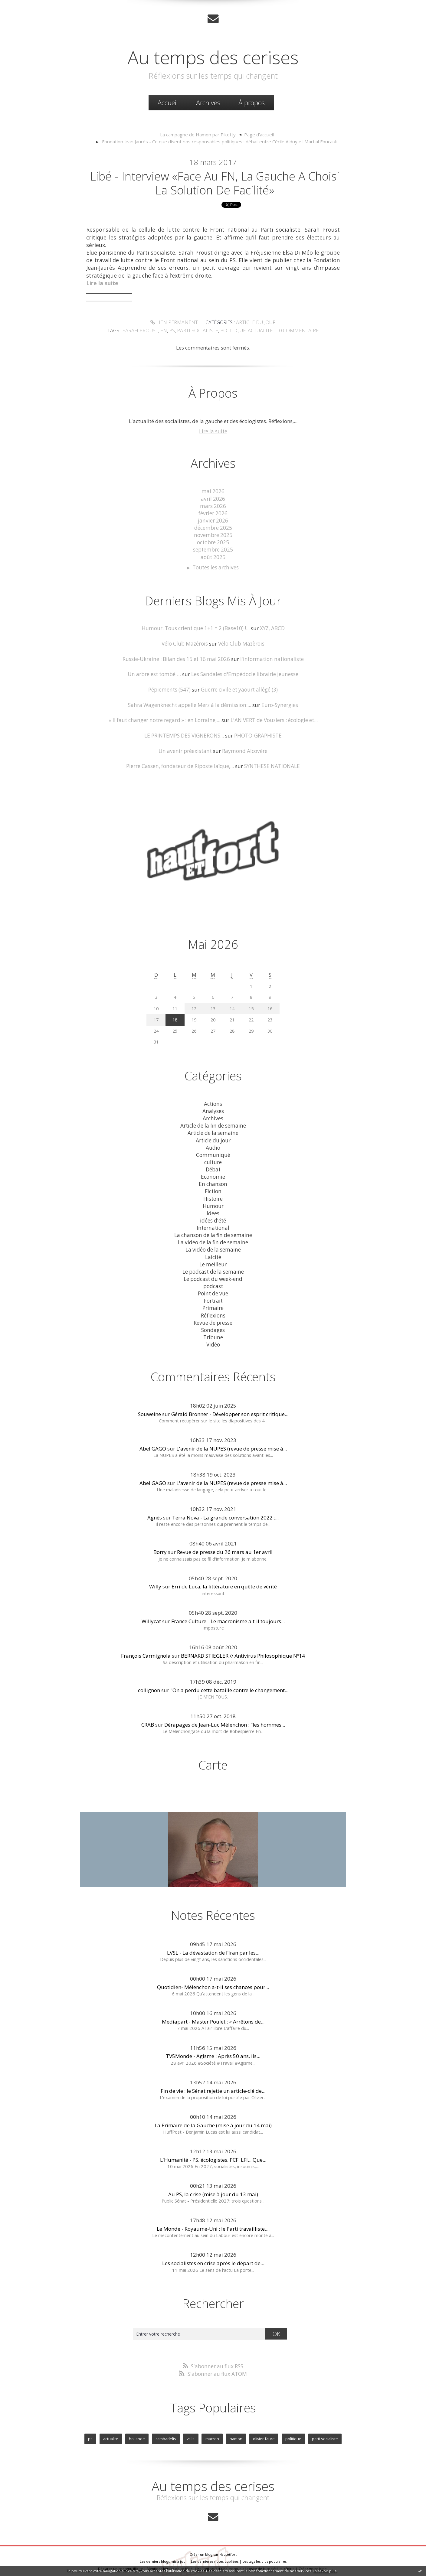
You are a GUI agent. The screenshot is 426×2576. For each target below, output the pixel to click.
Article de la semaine (213, 1130)
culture (213, 1159)
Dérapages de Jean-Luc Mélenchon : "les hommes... (224, 1719)
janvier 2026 (213, 520)
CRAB (147, 1719)
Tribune (213, 1331)
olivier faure (263, 2432)
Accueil (168, 102)
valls (191, 2432)
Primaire (213, 1303)
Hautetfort (228, 2548)
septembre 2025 (213, 549)
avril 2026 (213, 499)
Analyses (213, 1109)
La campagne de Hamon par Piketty (198, 135)
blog (322, 2562)
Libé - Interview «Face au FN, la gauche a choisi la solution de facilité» (215, 183)
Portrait (213, 1295)
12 (194, 1007)
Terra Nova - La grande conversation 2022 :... (225, 1512)
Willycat (151, 1615)
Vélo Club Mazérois (185, 643)
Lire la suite (213, 431)
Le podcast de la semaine (213, 1267)
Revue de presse (213, 1317)
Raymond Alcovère (244, 749)
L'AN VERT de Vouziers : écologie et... (273, 719)
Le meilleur (213, 1259)
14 (232, 1007)
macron (212, 2432)
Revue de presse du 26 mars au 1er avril (225, 1546)
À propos (251, 102)
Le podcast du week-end (213, 1274)
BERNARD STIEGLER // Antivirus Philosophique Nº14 (243, 1650)
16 (269, 1007)
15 (251, 1007)
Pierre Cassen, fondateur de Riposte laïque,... (180, 764)
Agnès (154, 1512)
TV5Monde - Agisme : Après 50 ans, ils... (213, 2050)
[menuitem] (168, 102)
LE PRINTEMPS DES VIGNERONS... (184, 734)
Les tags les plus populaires (264, 2555)
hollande (137, 2432)
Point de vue (213, 1288)
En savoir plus (324, 2571)
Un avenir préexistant (185, 749)
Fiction (213, 1188)
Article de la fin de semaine (213, 1123)
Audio (213, 1144)
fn (167, 331)
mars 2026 (213, 506)
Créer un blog (201, 2548)
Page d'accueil (258, 135)
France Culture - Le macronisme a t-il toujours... (228, 1615)
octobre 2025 (213, 542)
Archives (208, 102)
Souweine (149, 1408)
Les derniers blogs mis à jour (163, 2555)
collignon (149, 1684)
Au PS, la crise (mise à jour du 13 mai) (213, 2188)
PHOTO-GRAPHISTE (258, 734)
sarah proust (145, 331)
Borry (160, 1546)
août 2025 (213, 556)
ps (174, 331)
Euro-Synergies (279, 703)
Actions (213, 1101)
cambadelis (166, 2432)
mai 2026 (213, 491)
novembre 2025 (213, 535)
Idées (213, 1209)
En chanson (213, 1180)
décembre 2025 (213, 527)
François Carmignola (146, 1650)
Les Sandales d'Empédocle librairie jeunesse (244, 673)
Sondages (213, 1324)
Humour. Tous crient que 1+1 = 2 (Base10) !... (195, 627)
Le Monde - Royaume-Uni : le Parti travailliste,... (213, 2223)
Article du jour (254, 323)
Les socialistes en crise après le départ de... (213, 2257)
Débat (213, 1166)
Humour (213, 1202)
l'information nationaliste (271, 658)
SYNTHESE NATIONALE (271, 764)
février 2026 (213, 513)
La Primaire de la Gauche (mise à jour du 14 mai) (213, 2119)
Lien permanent (175, 323)
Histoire (213, 1195)
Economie (213, 1173)
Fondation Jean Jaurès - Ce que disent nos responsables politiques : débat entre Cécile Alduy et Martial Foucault (219, 141)
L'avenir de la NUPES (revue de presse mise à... (231, 1443)
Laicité (213, 1252)
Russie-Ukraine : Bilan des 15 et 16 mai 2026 (177, 658)
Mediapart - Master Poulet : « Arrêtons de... (213, 2016)
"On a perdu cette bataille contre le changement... (229, 1684)
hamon (235, 2432)
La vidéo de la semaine (213, 1245)
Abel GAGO (152, 1443)
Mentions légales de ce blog (169, 2562)
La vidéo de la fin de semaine (213, 1238)
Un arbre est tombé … (155, 673)
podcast (213, 1281)
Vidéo (213, 1339)
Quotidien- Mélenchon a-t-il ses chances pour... (213, 1981)
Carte (213, 1759)
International (213, 1224)
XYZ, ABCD (272, 627)
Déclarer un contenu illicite (120, 2562)
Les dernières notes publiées (214, 2555)
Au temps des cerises (213, 57)
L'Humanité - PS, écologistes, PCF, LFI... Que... (213, 2154)
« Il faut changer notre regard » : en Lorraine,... (164, 719)
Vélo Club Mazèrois (241, 643)
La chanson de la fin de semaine (213, 1231)
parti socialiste (198, 331)
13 (213, 1007)
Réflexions (213, 1310)
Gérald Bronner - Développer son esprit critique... (229, 1408)
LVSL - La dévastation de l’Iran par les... (213, 1947)
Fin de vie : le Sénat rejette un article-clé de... (213, 2085)
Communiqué (213, 1152)
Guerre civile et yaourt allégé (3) (239, 688)
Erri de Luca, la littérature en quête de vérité (224, 1581)
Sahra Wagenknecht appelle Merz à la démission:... (189, 703)
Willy (155, 1581)
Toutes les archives (215, 566)
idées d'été (213, 1216)
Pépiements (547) (170, 688)
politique (232, 331)
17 (156, 1018)
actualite (258, 331)
